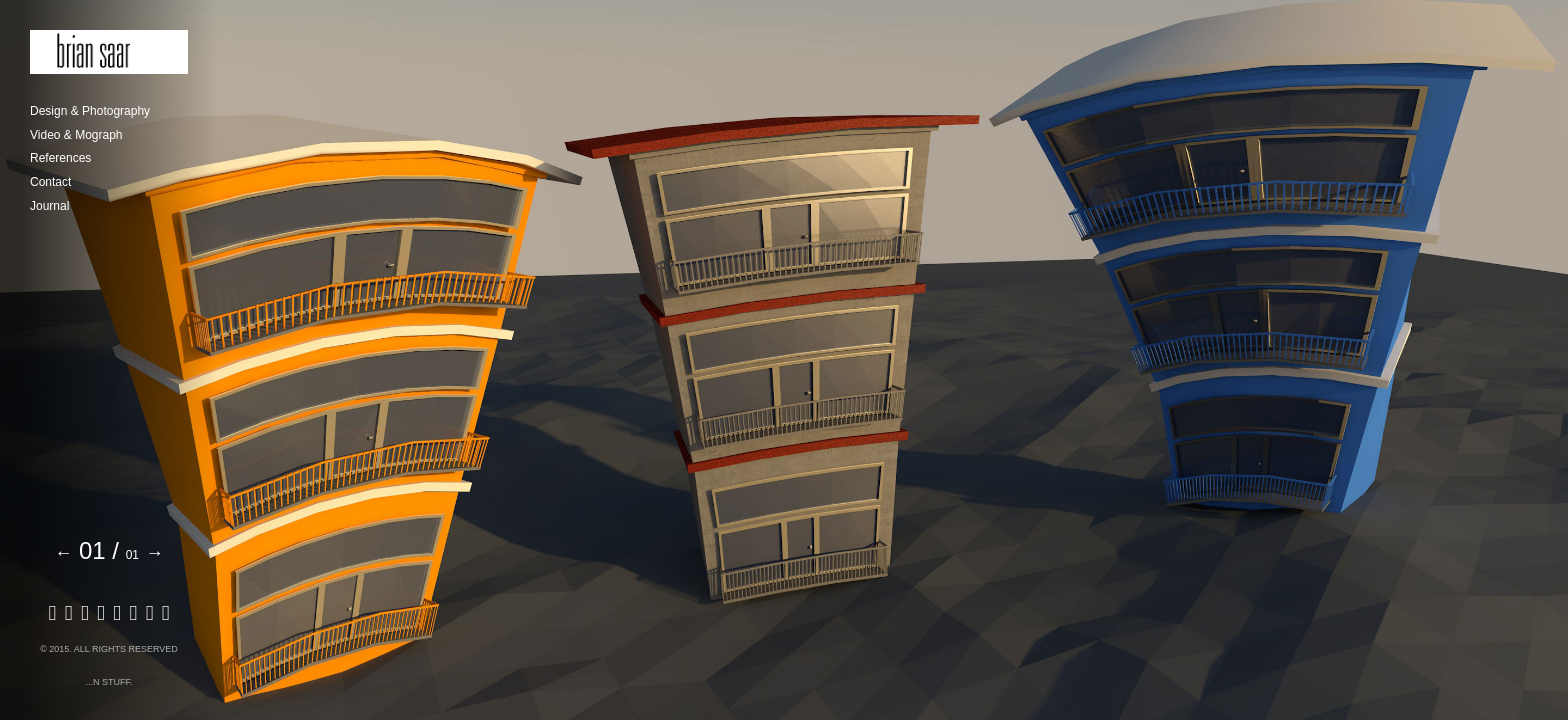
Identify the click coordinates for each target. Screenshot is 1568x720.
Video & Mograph (76, 135)
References (60, 158)
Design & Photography (90, 111)
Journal (49, 206)
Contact (50, 182)
